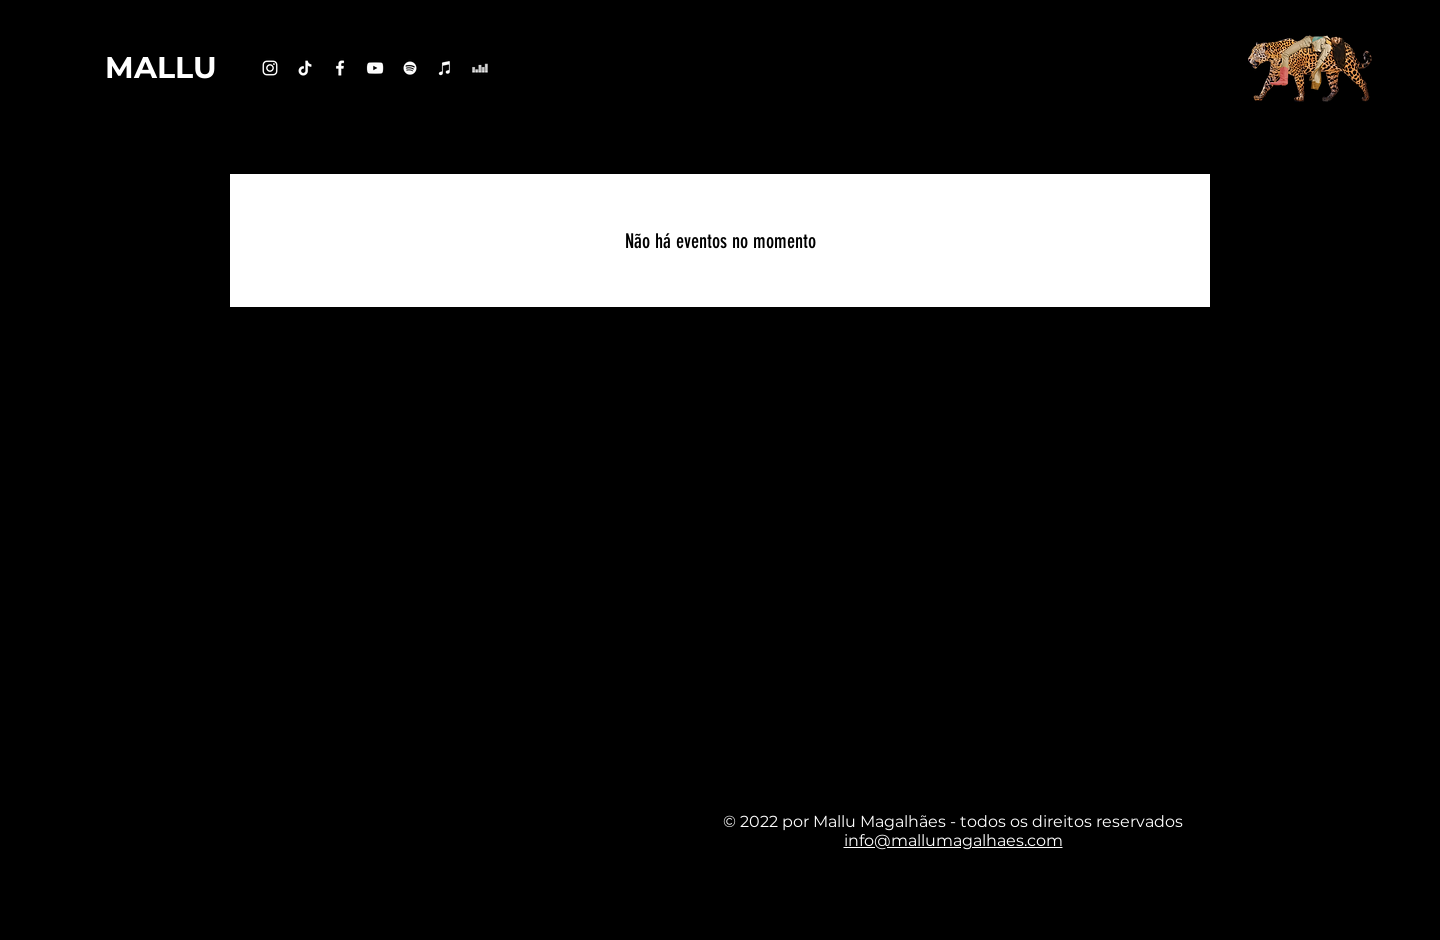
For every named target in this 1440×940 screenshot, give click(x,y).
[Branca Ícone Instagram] (270, 68)
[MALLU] (161, 68)
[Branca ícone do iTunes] (445, 68)
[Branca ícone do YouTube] (375, 68)
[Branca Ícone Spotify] (410, 68)
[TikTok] (305, 68)
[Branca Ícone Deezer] (480, 68)
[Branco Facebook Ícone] (340, 68)
